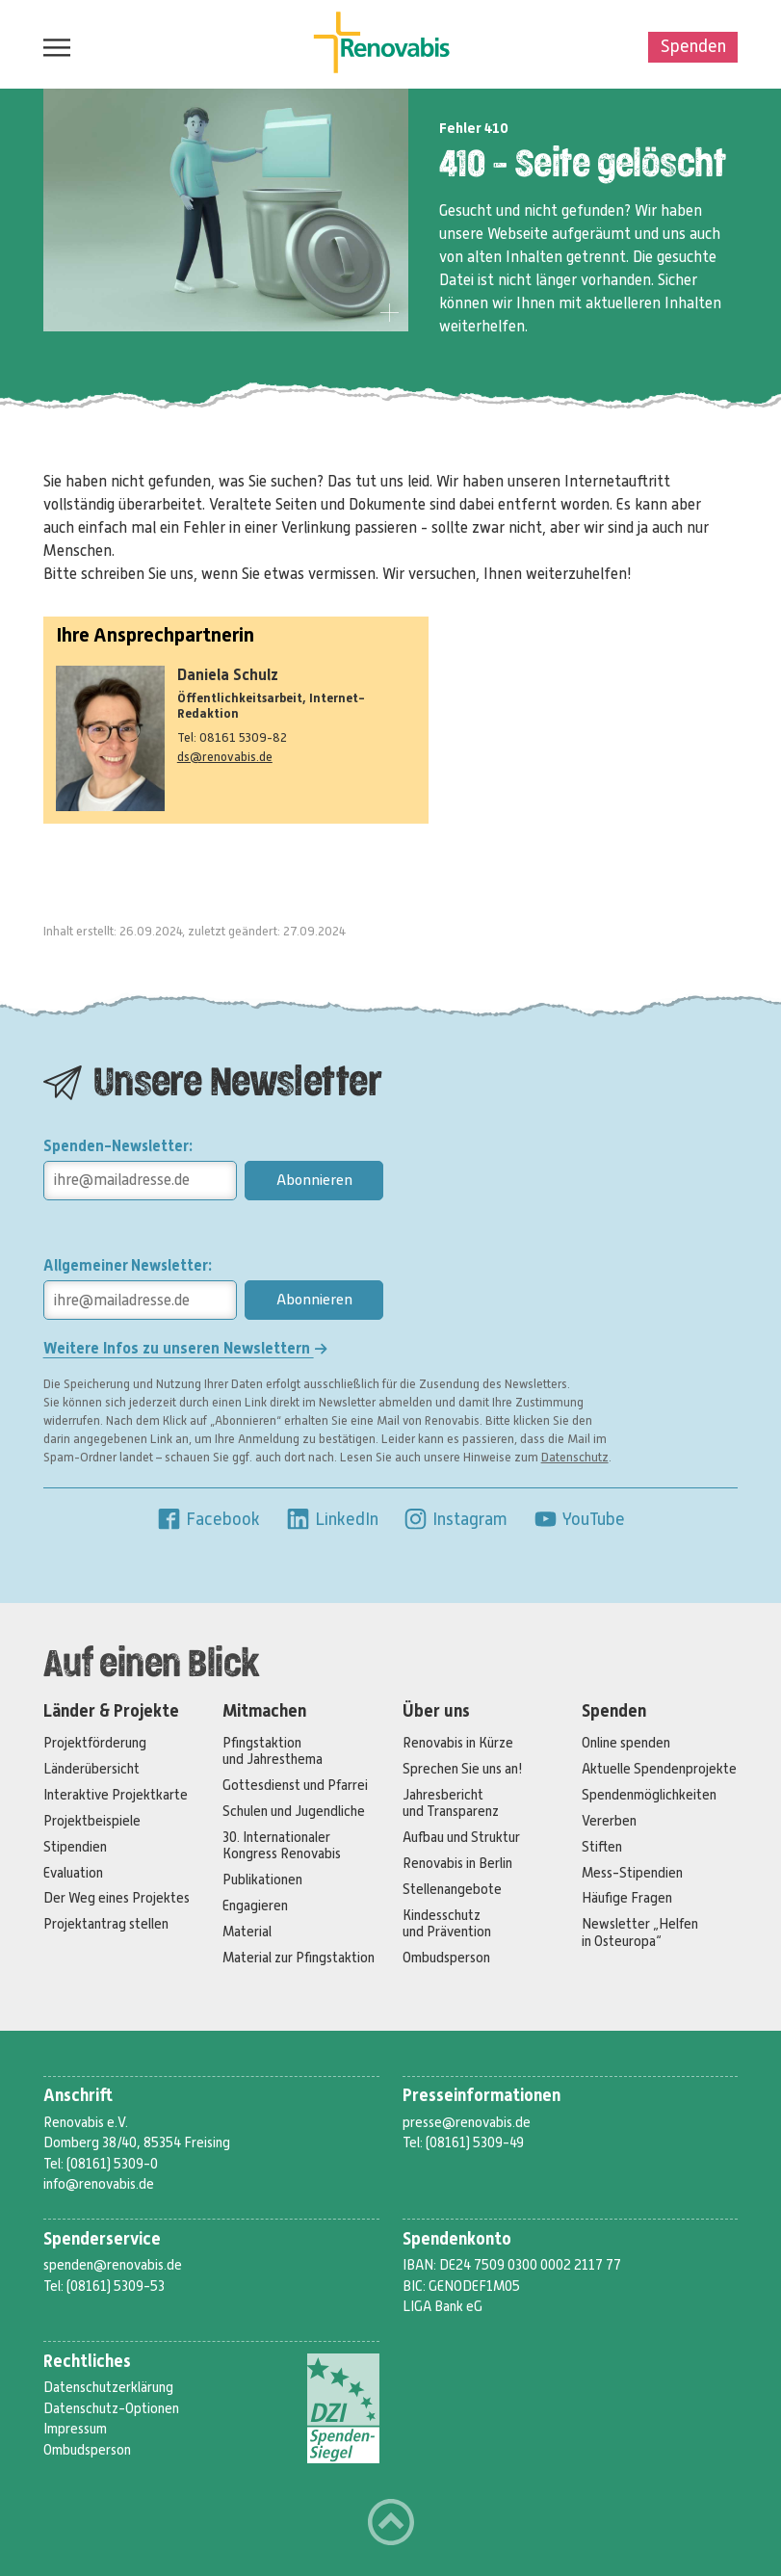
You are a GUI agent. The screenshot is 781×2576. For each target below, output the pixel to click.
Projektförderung (94, 1742)
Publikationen (262, 1879)
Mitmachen (264, 1711)
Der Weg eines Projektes (116, 1898)
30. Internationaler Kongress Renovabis (281, 1845)
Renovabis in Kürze (458, 1742)
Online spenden (626, 1742)
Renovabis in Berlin (457, 1863)
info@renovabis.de (98, 2184)
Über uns (436, 1711)
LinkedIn (331, 1519)
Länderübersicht (91, 1768)
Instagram (455, 1519)
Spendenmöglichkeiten (649, 1794)
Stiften (602, 1846)
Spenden (693, 46)
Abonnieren (314, 1180)
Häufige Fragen (627, 1898)
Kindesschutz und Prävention (447, 1923)
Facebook (208, 1519)
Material (247, 1931)
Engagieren (255, 1905)
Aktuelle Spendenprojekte (659, 1768)
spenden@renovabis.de (112, 2265)
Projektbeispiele (92, 1820)
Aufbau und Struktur (461, 1837)
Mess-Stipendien (632, 1872)
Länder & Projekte (111, 1711)
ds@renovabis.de (225, 756)
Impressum (75, 2428)
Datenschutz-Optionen (111, 2408)
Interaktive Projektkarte (115, 1794)
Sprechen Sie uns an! (463, 1768)
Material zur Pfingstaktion (298, 1957)
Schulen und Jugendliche (293, 1811)
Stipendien (75, 1846)
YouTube (579, 1519)
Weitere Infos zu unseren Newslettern (185, 1348)
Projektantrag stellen (106, 1924)
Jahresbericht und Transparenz (451, 1803)
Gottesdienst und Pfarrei (295, 1785)
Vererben (609, 1820)
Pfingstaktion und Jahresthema (272, 1751)
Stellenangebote (452, 1889)
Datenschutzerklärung (108, 2387)
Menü (52, 47)
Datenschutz (575, 1457)
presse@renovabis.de (467, 2122)
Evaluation (73, 1872)
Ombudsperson (446, 1957)
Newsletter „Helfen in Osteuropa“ (640, 1932)
